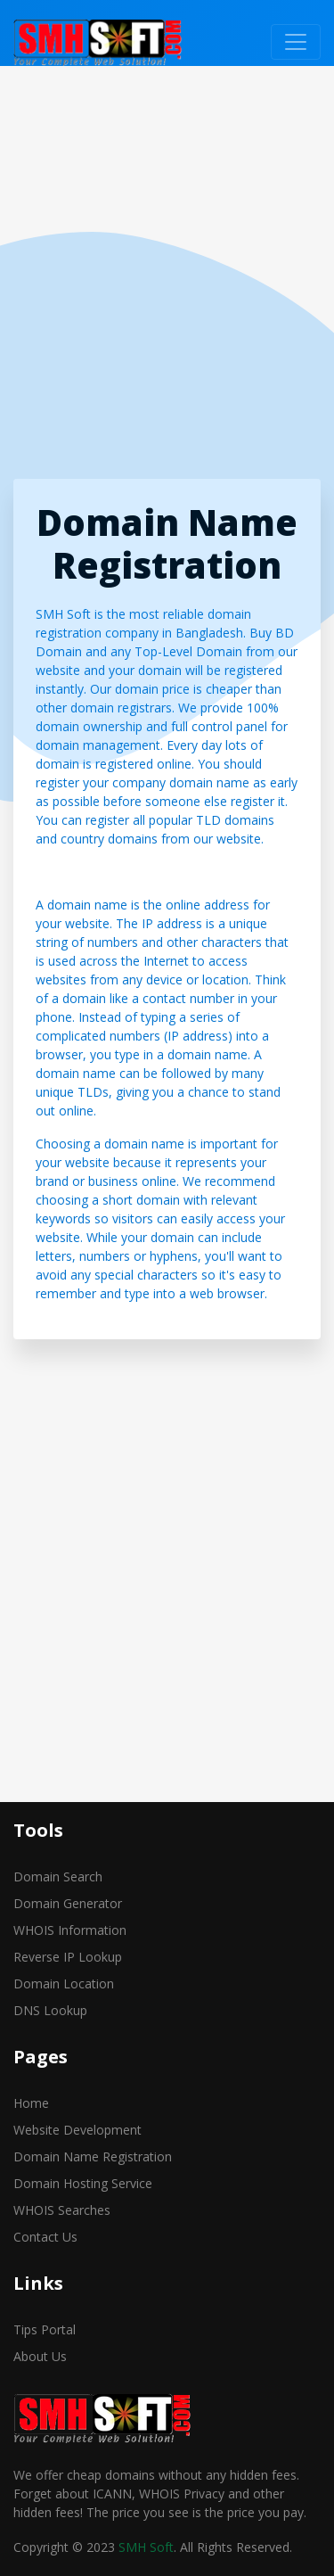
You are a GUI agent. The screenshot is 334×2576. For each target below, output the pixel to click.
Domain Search (57, 1876)
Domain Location (63, 1983)
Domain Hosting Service (82, 2183)
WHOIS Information (69, 1930)
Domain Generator (67, 1903)
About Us (40, 2356)
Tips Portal (44, 2329)
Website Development (77, 2129)
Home (31, 2103)
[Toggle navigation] (296, 42)
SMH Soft (146, 2547)
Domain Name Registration (92, 2156)
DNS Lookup (50, 2010)
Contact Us (45, 2236)
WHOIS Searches (61, 2210)
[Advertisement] (167, 276)
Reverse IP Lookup (67, 1956)
